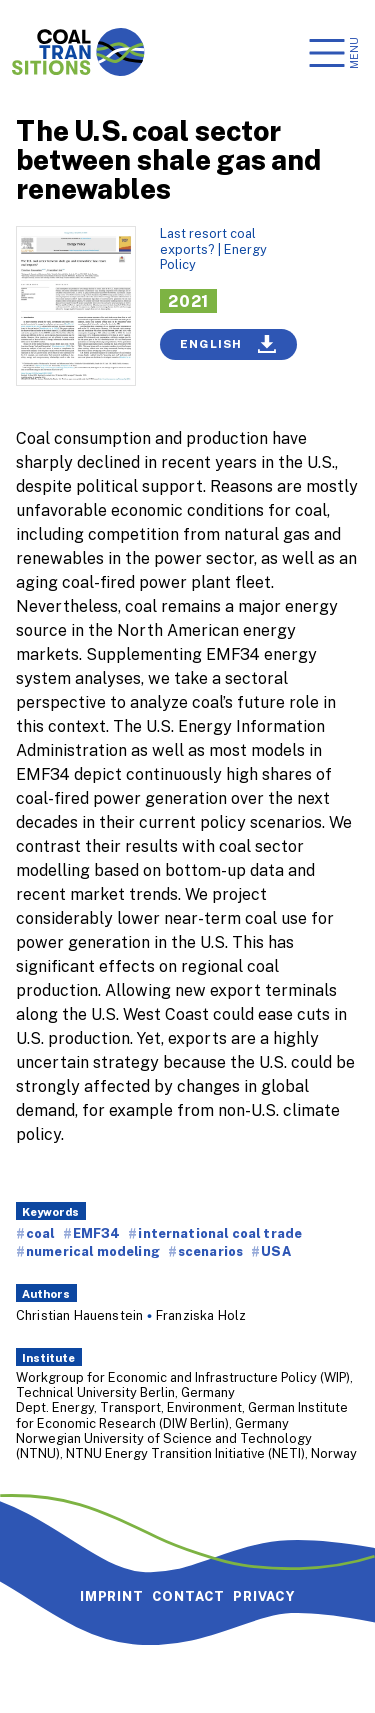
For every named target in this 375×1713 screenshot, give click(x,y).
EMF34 (97, 1233)
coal (40, 1233)
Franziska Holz (201, 1315)
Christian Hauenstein (79, 1315)
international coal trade (220, 1233)
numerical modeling (93, 1251)
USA (275, 1251)
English (228, 344)
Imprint (112, 1596)
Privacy (264, 1596)
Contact (189, 1596)
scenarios (210, 1251)
